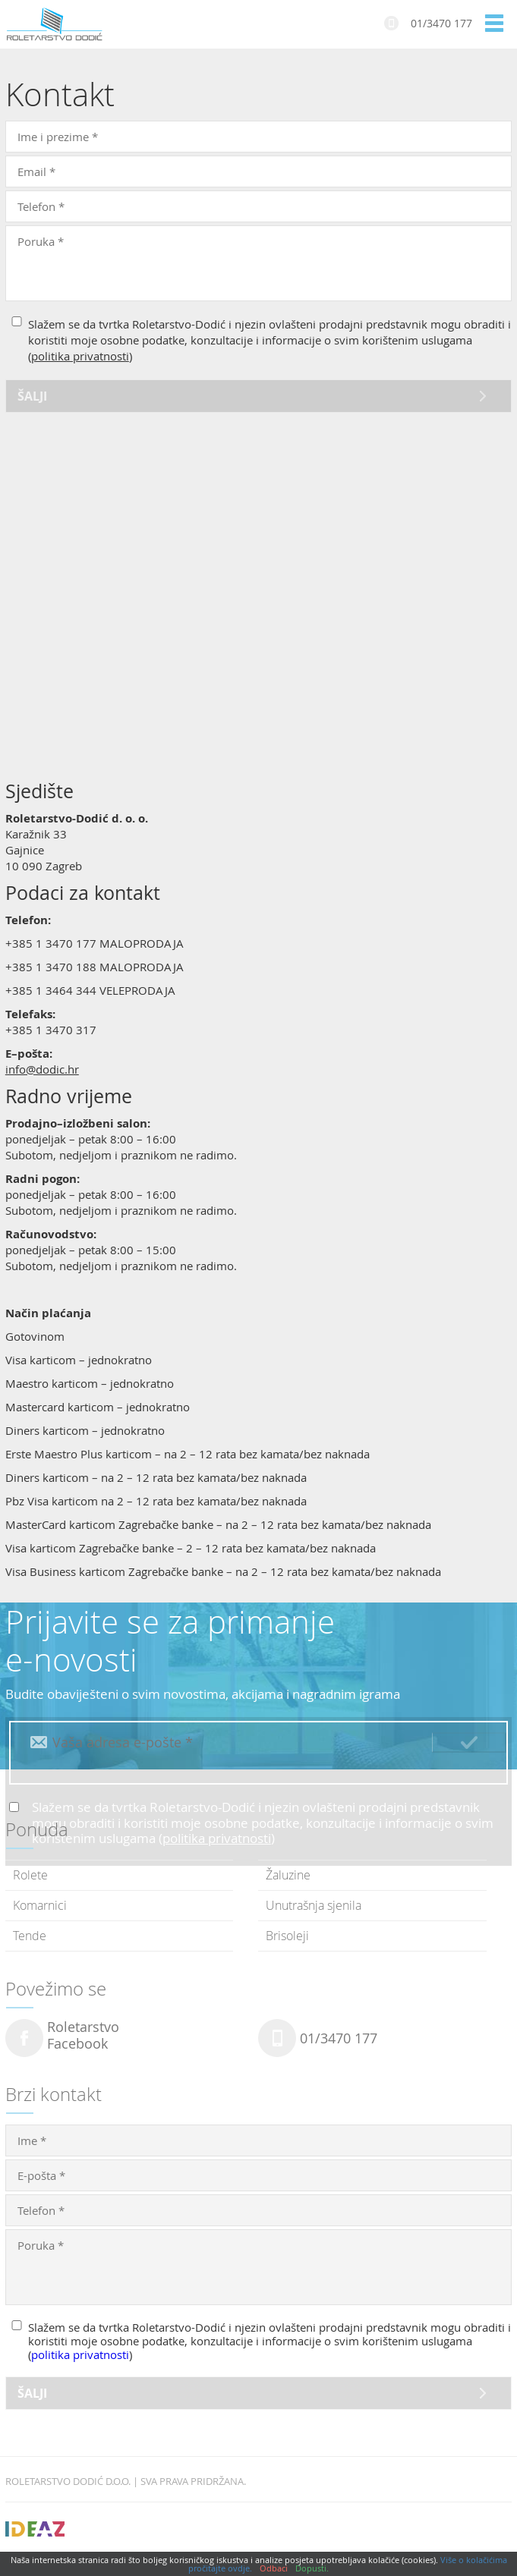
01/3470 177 (441, 23)
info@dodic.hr (42, 1069)
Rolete (30, 1875)
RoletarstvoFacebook (83, 2035)
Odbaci (274, 2568)
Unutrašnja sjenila (313, 1905)
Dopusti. (312, 2568)
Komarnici (40, 1905)
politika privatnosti (80, 355)
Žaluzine (288, 1875)
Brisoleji (287, 1935)
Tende (29, 1935)
